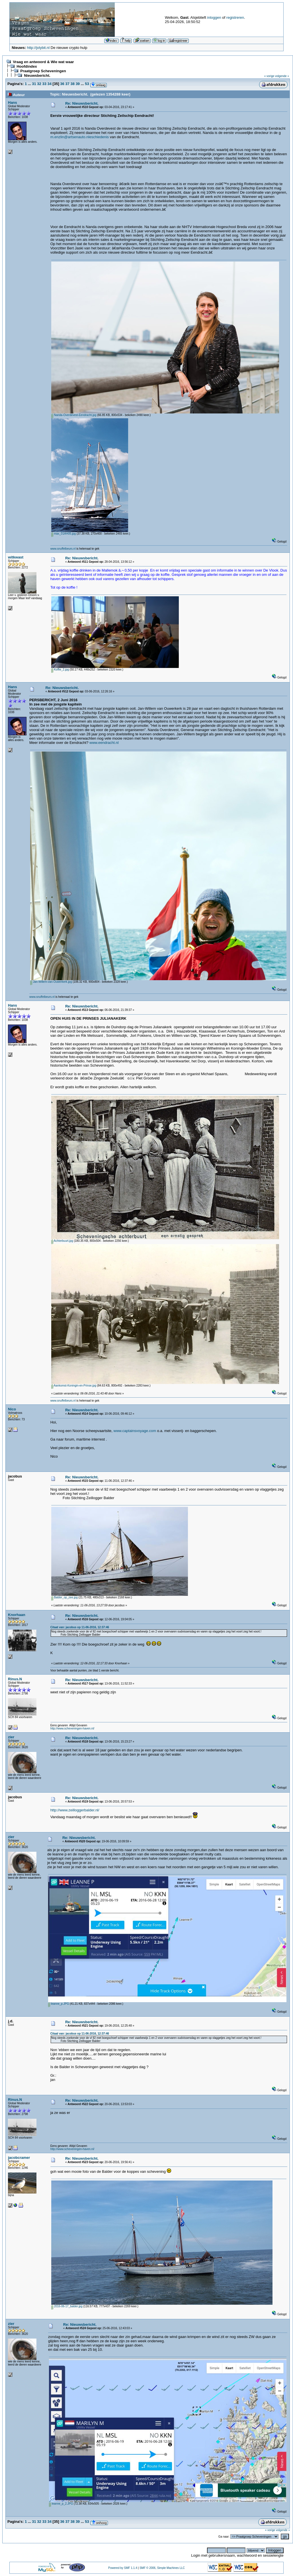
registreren (235, 17)
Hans (12, 102)
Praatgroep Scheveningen (43, 71)
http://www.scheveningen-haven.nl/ (72, 1728)
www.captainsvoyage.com (135, 1431)
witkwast (15, 557)
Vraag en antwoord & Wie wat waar (43, 62)
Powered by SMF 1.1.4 (122, 2567)
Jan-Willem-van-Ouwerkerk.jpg (51, 981)
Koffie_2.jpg (60, 669)
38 (73, 84)
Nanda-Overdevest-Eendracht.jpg (74, 415)
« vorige (269, 76)
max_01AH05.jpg (63, 533)
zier (11, 1737)
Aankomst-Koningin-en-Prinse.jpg (73, 1385)
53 (87, 84)
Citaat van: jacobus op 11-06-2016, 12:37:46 (79, 1627)
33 (44, 84)
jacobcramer (19, 2157)
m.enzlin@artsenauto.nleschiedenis (79, 137)
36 (62, 84)
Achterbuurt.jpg (62, 1240)
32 (39, 84)
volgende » (282, 76)
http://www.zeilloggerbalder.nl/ (74, 1810)
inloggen (214, 17)
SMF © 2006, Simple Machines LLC (162, 2567)
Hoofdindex (27, 66)
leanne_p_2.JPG (61, 2503)
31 (34, 84)
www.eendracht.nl (104, 742)
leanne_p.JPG (58, 2003)
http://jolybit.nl (38, 47)
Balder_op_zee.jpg (64, 1597)
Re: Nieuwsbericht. (82, 103)
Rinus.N (15, 1679)
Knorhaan (16, 1615)
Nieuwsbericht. (37, 75)
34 (50, 84)
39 (78, 84)
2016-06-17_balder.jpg (67, 2306)
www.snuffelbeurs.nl (63, 548)
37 (67, 84)
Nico (12, 1409)
